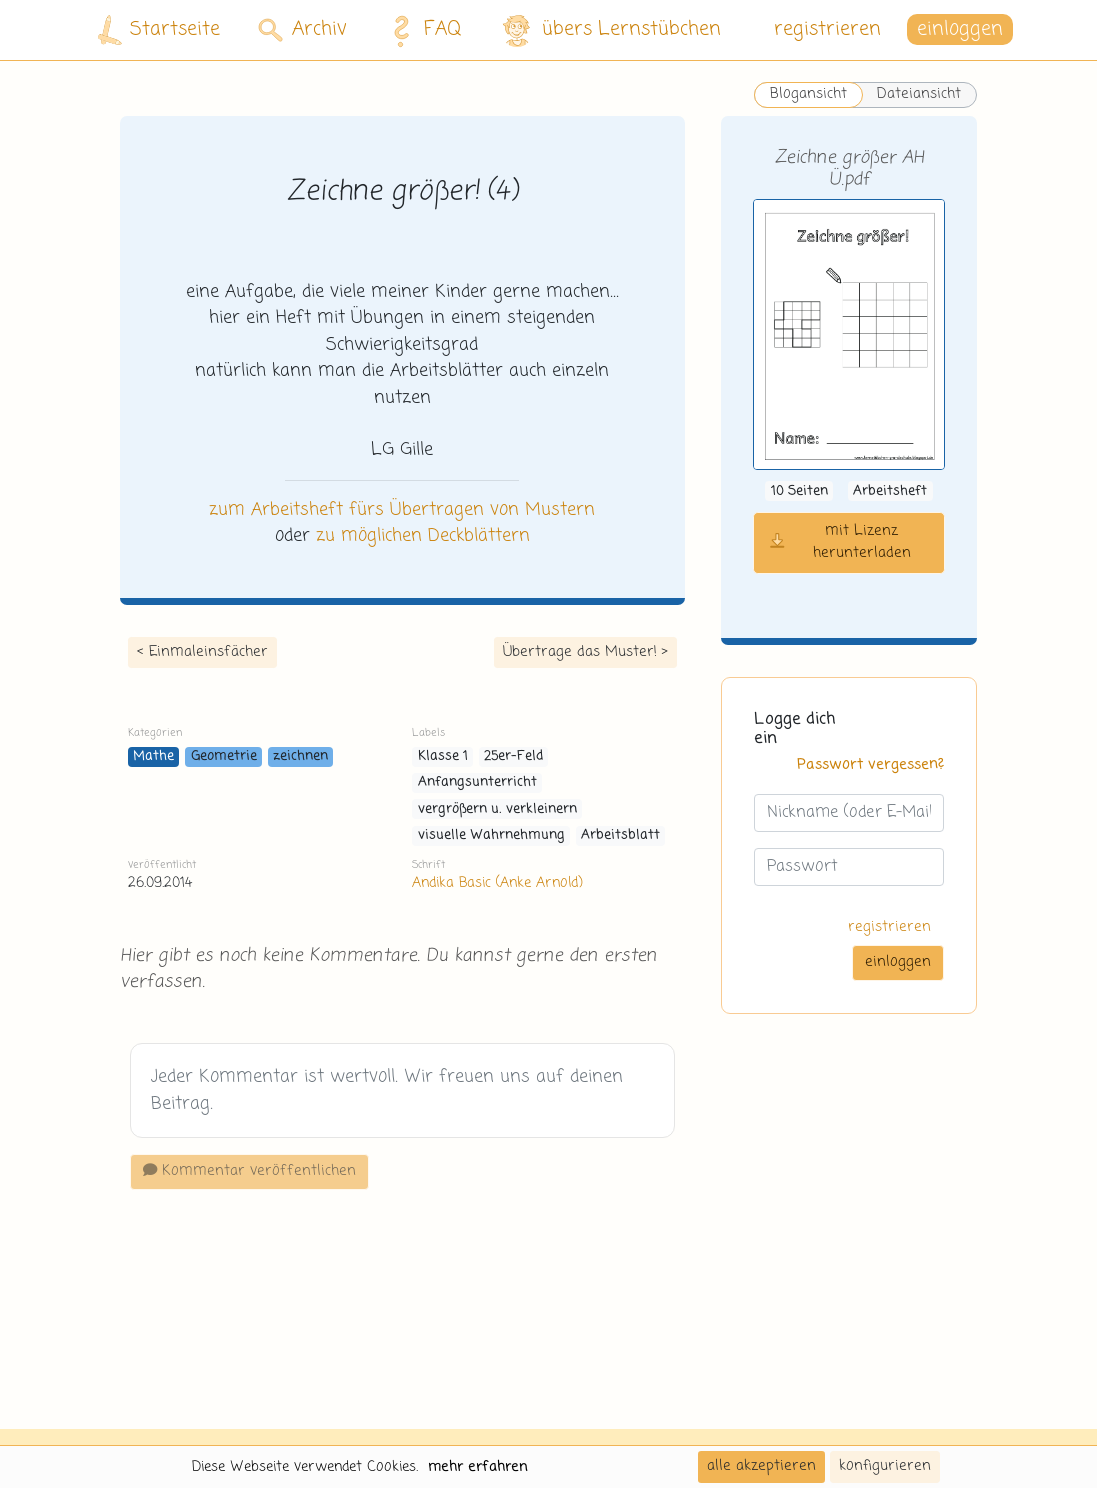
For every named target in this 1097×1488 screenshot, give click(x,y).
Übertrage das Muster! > (585, 652)
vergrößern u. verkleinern (497, 809)
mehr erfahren (478, 1467)
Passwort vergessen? (870, 765)
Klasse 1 (443, 756)
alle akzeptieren (761, 1466)
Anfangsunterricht (477, 782)
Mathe (153, 756)
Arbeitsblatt (620, 835)
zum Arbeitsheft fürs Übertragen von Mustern (402, 510)
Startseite (159, 30)
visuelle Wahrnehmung (491, 835)
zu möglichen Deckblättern (423, 536)
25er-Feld (513, 756)
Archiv (302, 29)
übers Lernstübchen (610, 30)
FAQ (421, 30)
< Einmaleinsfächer (202, 652)
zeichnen (300, 756)
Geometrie (224, 756)
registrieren (827, 29)
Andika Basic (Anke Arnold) (497, 883)
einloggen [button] (960, 29)
